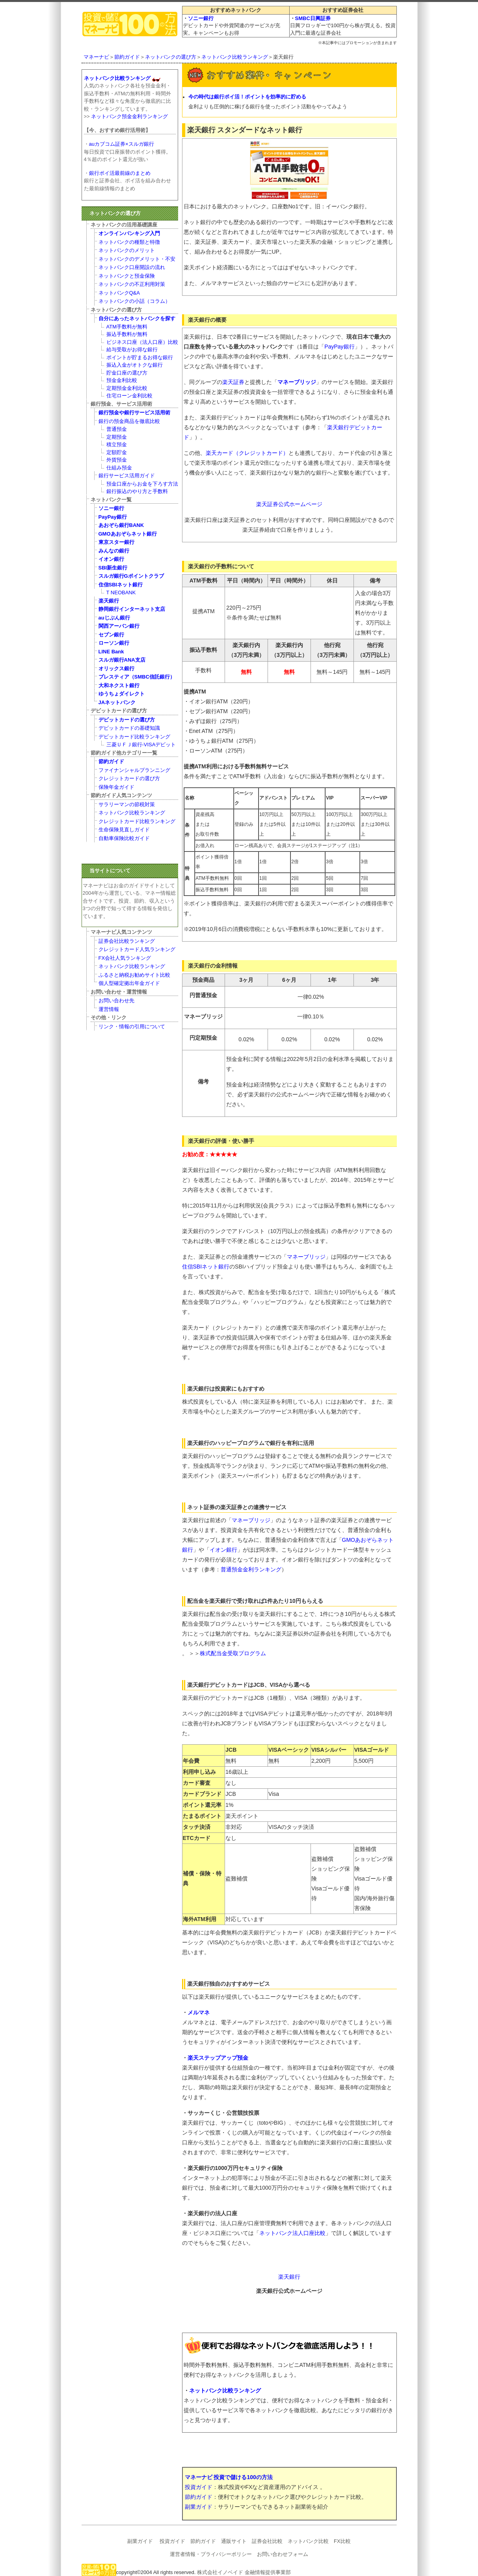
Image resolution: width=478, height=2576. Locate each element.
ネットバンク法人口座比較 (292, 2233)
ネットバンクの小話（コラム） (134, 301)
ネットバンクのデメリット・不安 (137, 259)
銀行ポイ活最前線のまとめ (120, 173)
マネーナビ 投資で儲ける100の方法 (229, 2477)
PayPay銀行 (339, 346)
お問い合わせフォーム (282, 2554)
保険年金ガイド (116, 787)
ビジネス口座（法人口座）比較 (142, 342)
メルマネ (199, 2012)
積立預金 (116, 444)
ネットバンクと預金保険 (127, 276)
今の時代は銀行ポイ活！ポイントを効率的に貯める (247, 97)
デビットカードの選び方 (127, 720)
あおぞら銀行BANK (121, 525)
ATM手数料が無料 (126, 327)
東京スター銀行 (116, 542)
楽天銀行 (289, 2277)
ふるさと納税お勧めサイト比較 (134, 975)
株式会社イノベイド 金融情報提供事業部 (244, 2572)
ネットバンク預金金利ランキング (129, 116)
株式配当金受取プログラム (233, 1653)
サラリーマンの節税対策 (127, 804)
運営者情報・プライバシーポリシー (211, 2554)
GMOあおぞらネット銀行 (128, 534)
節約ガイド (127, 57)
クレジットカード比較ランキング (137, 821)
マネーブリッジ (296, 382)
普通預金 (116, 429)
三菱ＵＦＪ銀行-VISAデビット (141, 744)
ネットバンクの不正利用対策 (132, 284)
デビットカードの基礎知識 (129, 728)
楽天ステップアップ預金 (218, 2058)
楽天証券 (233, 382)
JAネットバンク (117, 702)
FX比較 (342, 2541)
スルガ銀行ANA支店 (122, 660)
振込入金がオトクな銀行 (134, 365)
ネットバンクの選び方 (170, 57)
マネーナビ (96, 57)
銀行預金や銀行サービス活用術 (134, 412)
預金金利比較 (121, 380)
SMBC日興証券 (313, 18)
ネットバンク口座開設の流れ (132, 267)
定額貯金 (116, 452)
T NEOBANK (121, 592)
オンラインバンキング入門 (129, 233)
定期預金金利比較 (126, 388)
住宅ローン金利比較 (129, 396)
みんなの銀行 (114, 551)
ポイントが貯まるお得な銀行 (139, 357)
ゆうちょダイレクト (122, 694)
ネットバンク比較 (308, 2541)
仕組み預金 (119, 468)
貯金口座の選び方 (126, 373)
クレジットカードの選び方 (129, 778)
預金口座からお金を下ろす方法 (142, 484)
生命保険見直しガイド (124, 830)
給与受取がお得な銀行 (132, 349)
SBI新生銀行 (113, 568)
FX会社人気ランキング (125, 958)
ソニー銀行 (201, 18)
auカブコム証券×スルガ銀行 (121, 144)
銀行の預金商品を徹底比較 (129, 421)
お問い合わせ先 (116, 1000)
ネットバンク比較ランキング (234, 57)
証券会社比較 (267, 2541)
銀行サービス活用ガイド (127, 475)
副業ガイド (198, 2507)
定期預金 (116, 437)
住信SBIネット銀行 (206, 1266)
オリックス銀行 (116, 668)
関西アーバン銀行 (119, 626)
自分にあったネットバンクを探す (137, 318)
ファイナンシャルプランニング (134, 770)
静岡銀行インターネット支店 (132, 609)
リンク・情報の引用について (132, 1026)
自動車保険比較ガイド (124, 838)
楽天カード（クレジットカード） (247, 453)
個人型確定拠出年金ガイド (129, 983)
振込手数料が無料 (126, 334)
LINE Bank (111, 652)
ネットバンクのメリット (127, 250)
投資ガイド (198, 2487)
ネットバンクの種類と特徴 (129, 242)
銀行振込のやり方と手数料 (137, 491)
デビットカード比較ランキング (134, 737)
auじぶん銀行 (114, 618)
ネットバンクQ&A (119, 293)
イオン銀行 (223, 1550)
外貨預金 (116, 460)
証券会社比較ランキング (127, 941)
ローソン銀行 (114, 643)
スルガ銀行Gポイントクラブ (131, 576)
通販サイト (234, 2541)
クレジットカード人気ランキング (137, 949)
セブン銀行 (111, 635)
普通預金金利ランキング (251, 1569)
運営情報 (109, 1009)
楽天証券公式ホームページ (289, 504)
